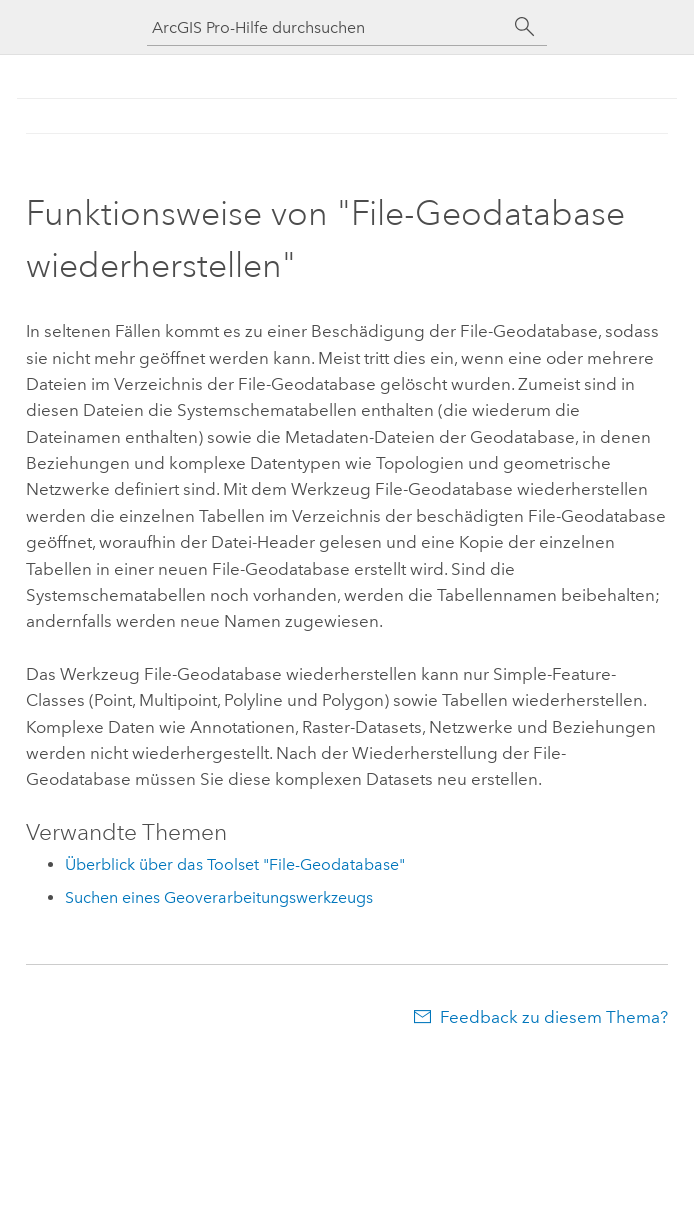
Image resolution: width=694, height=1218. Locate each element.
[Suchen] (525, 27)
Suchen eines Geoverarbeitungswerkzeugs (219, 897)
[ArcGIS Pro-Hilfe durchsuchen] (327, 27)
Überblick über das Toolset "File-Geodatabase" (235, 864)
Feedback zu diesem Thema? (554, 1017)
